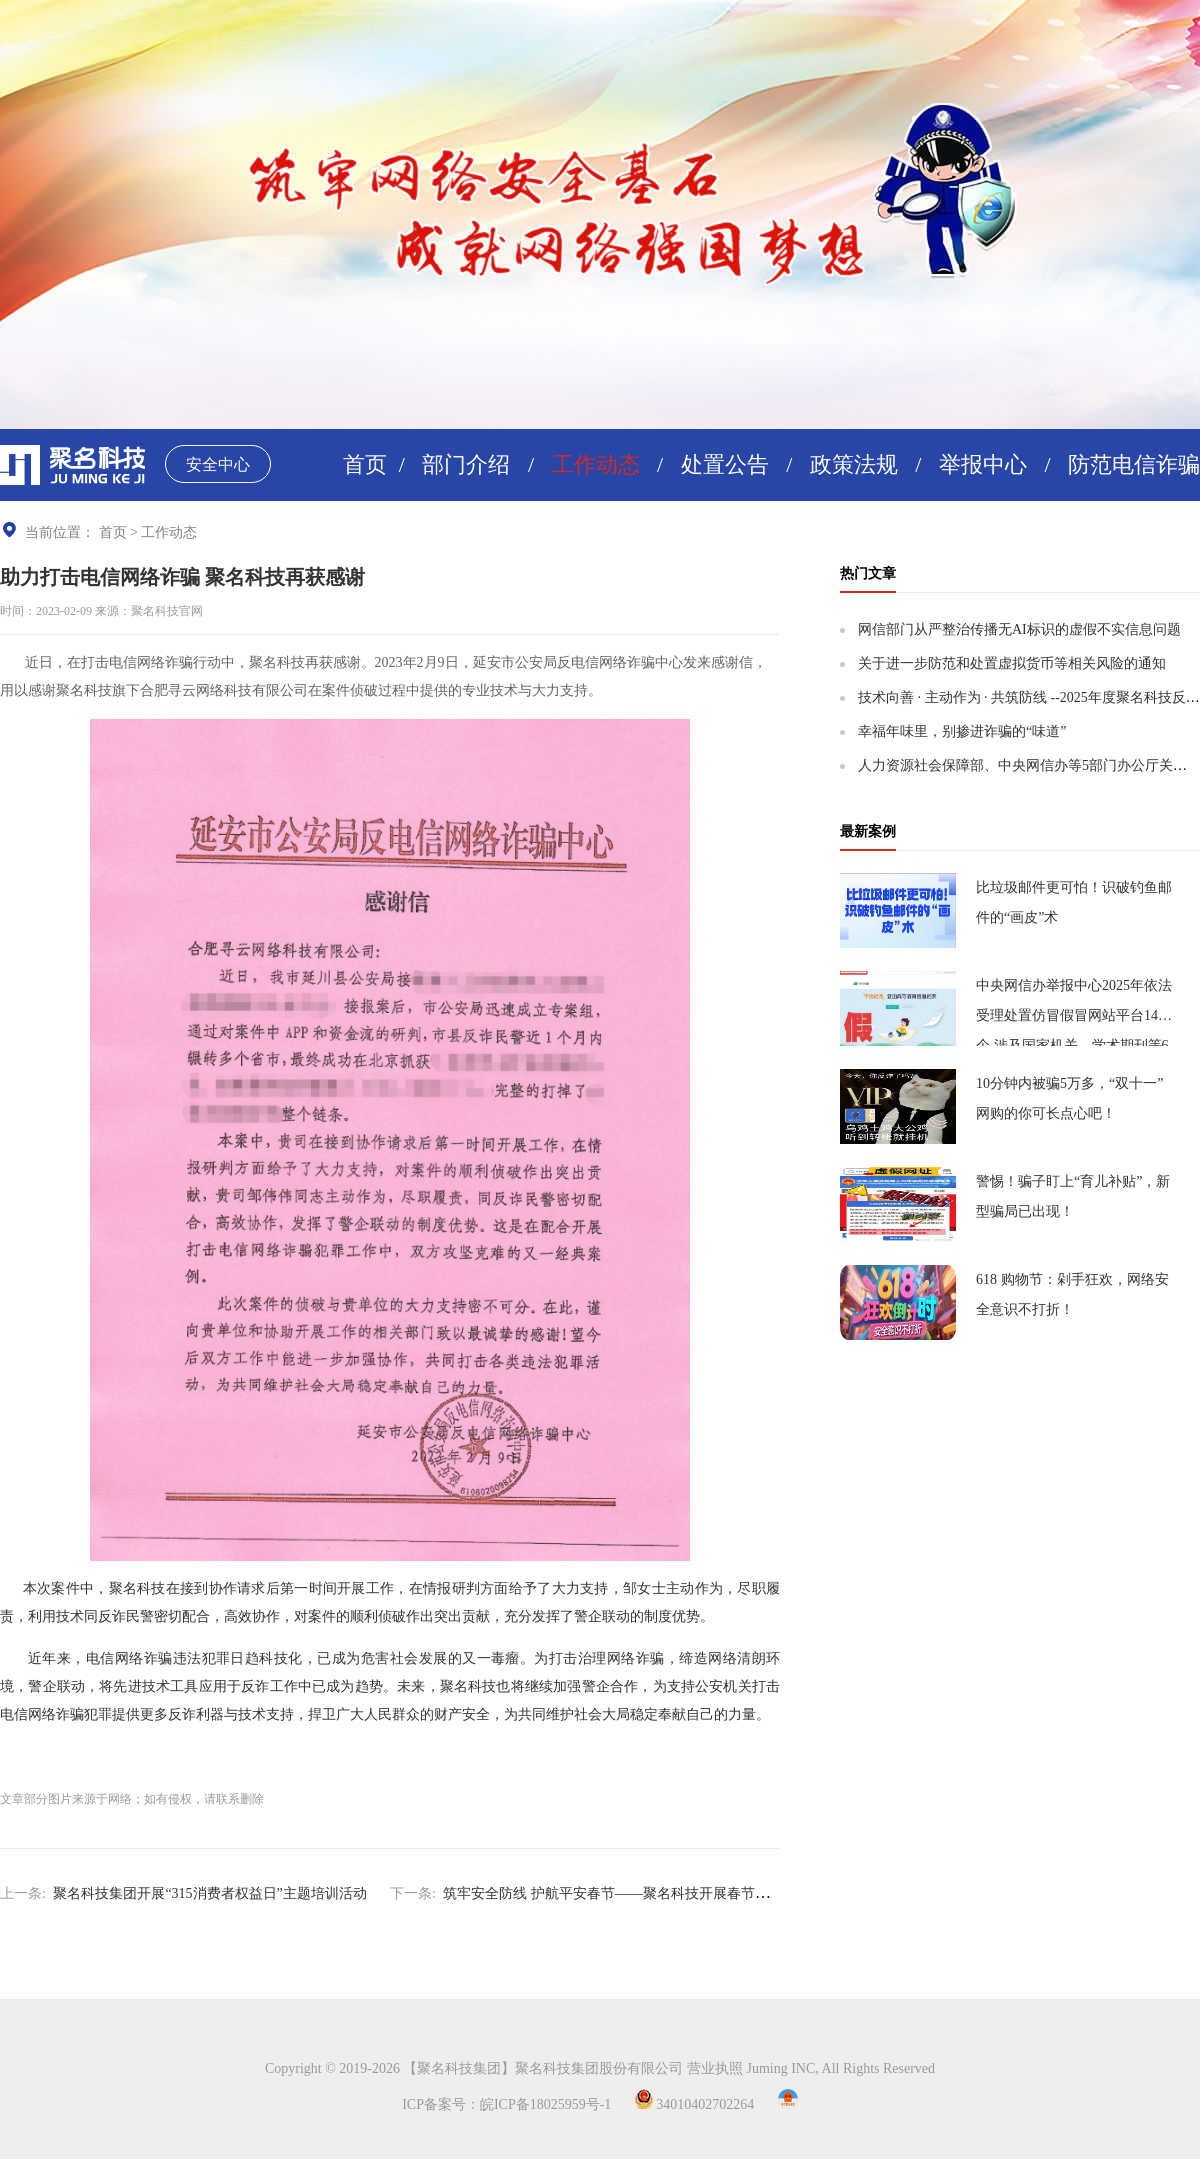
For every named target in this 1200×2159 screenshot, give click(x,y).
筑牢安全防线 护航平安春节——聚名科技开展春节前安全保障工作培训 (662, 1893)
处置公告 (725, 464)
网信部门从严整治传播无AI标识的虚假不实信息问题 (1019, 629)
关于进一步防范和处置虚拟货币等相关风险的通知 (1012, 663)
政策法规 (854, 464)
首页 (365, 464)
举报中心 (983, 464)
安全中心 (218, 464)
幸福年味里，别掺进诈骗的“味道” (962, 731)
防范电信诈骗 (1134, 464)
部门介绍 (466, 464)
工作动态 (596, 464)
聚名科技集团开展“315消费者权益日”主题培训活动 (209, 1893)
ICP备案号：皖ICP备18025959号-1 (506, 2104)
